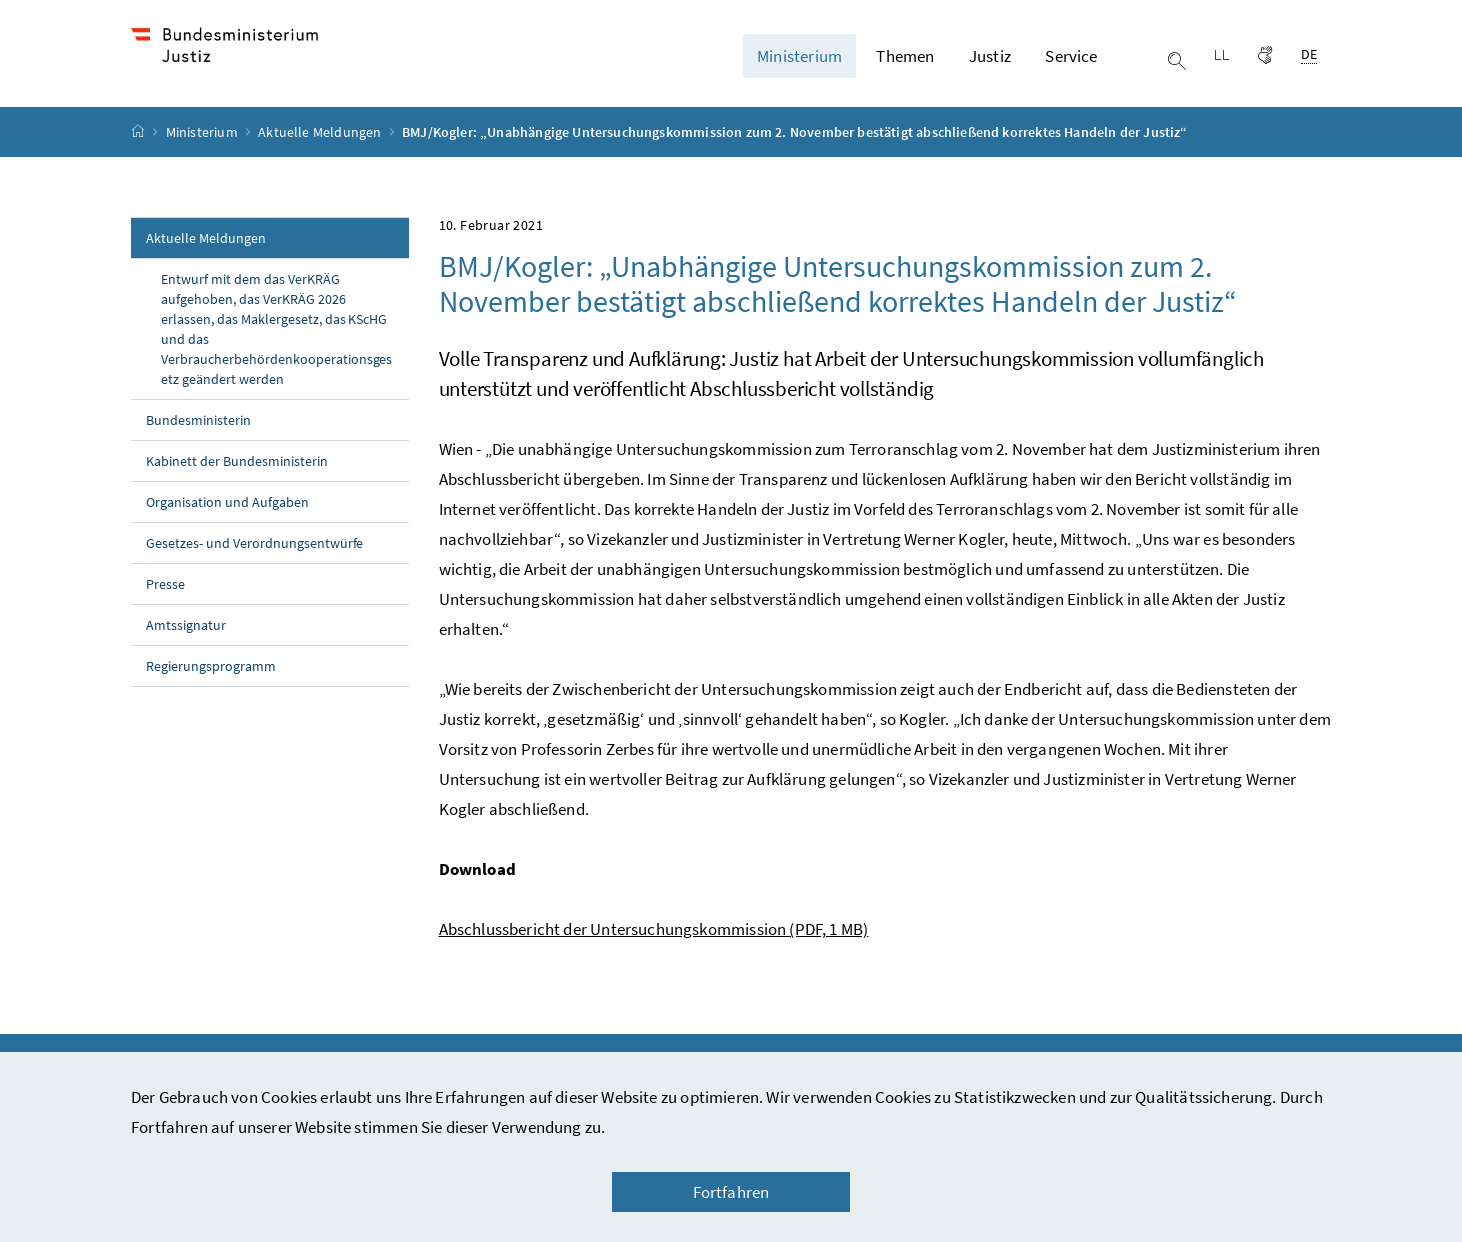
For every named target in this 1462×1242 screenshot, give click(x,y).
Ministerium (203, 158)
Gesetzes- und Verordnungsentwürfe (254, 569)
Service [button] (1071, 69)
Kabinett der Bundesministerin (237, 487)
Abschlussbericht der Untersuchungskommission (654, 955)
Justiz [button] (990, 69)
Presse (165, 610)
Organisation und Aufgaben (227, 528)
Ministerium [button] (799, 69)
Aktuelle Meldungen (321, 158)
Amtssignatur (186, 651)
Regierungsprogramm (211, 692)
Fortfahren (731, 1192)
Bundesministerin (198, 446)
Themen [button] (905, 69)
